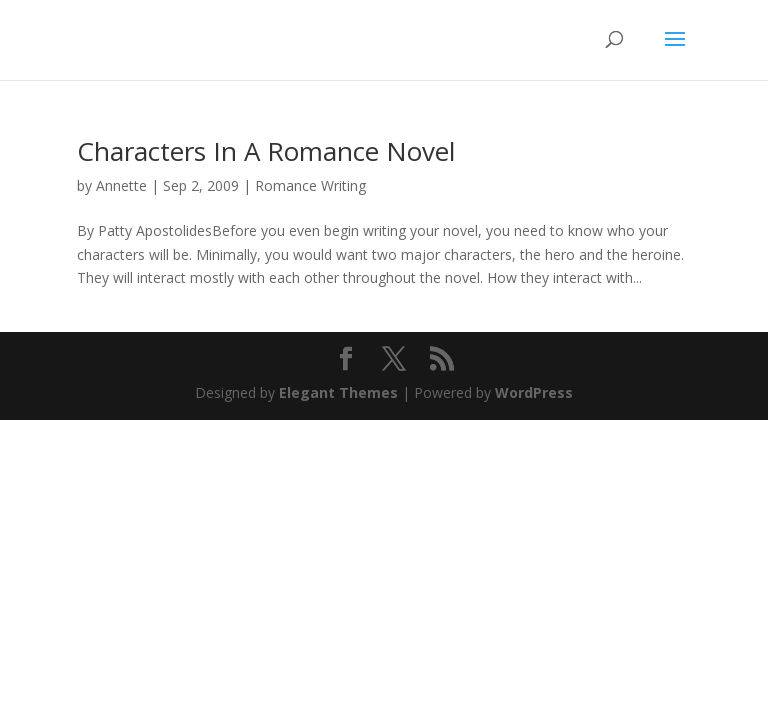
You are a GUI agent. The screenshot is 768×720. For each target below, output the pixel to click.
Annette (121, 185)
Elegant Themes (338, 392)
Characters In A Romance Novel (266, 151)
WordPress (534, 392)
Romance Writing (310, 185)
